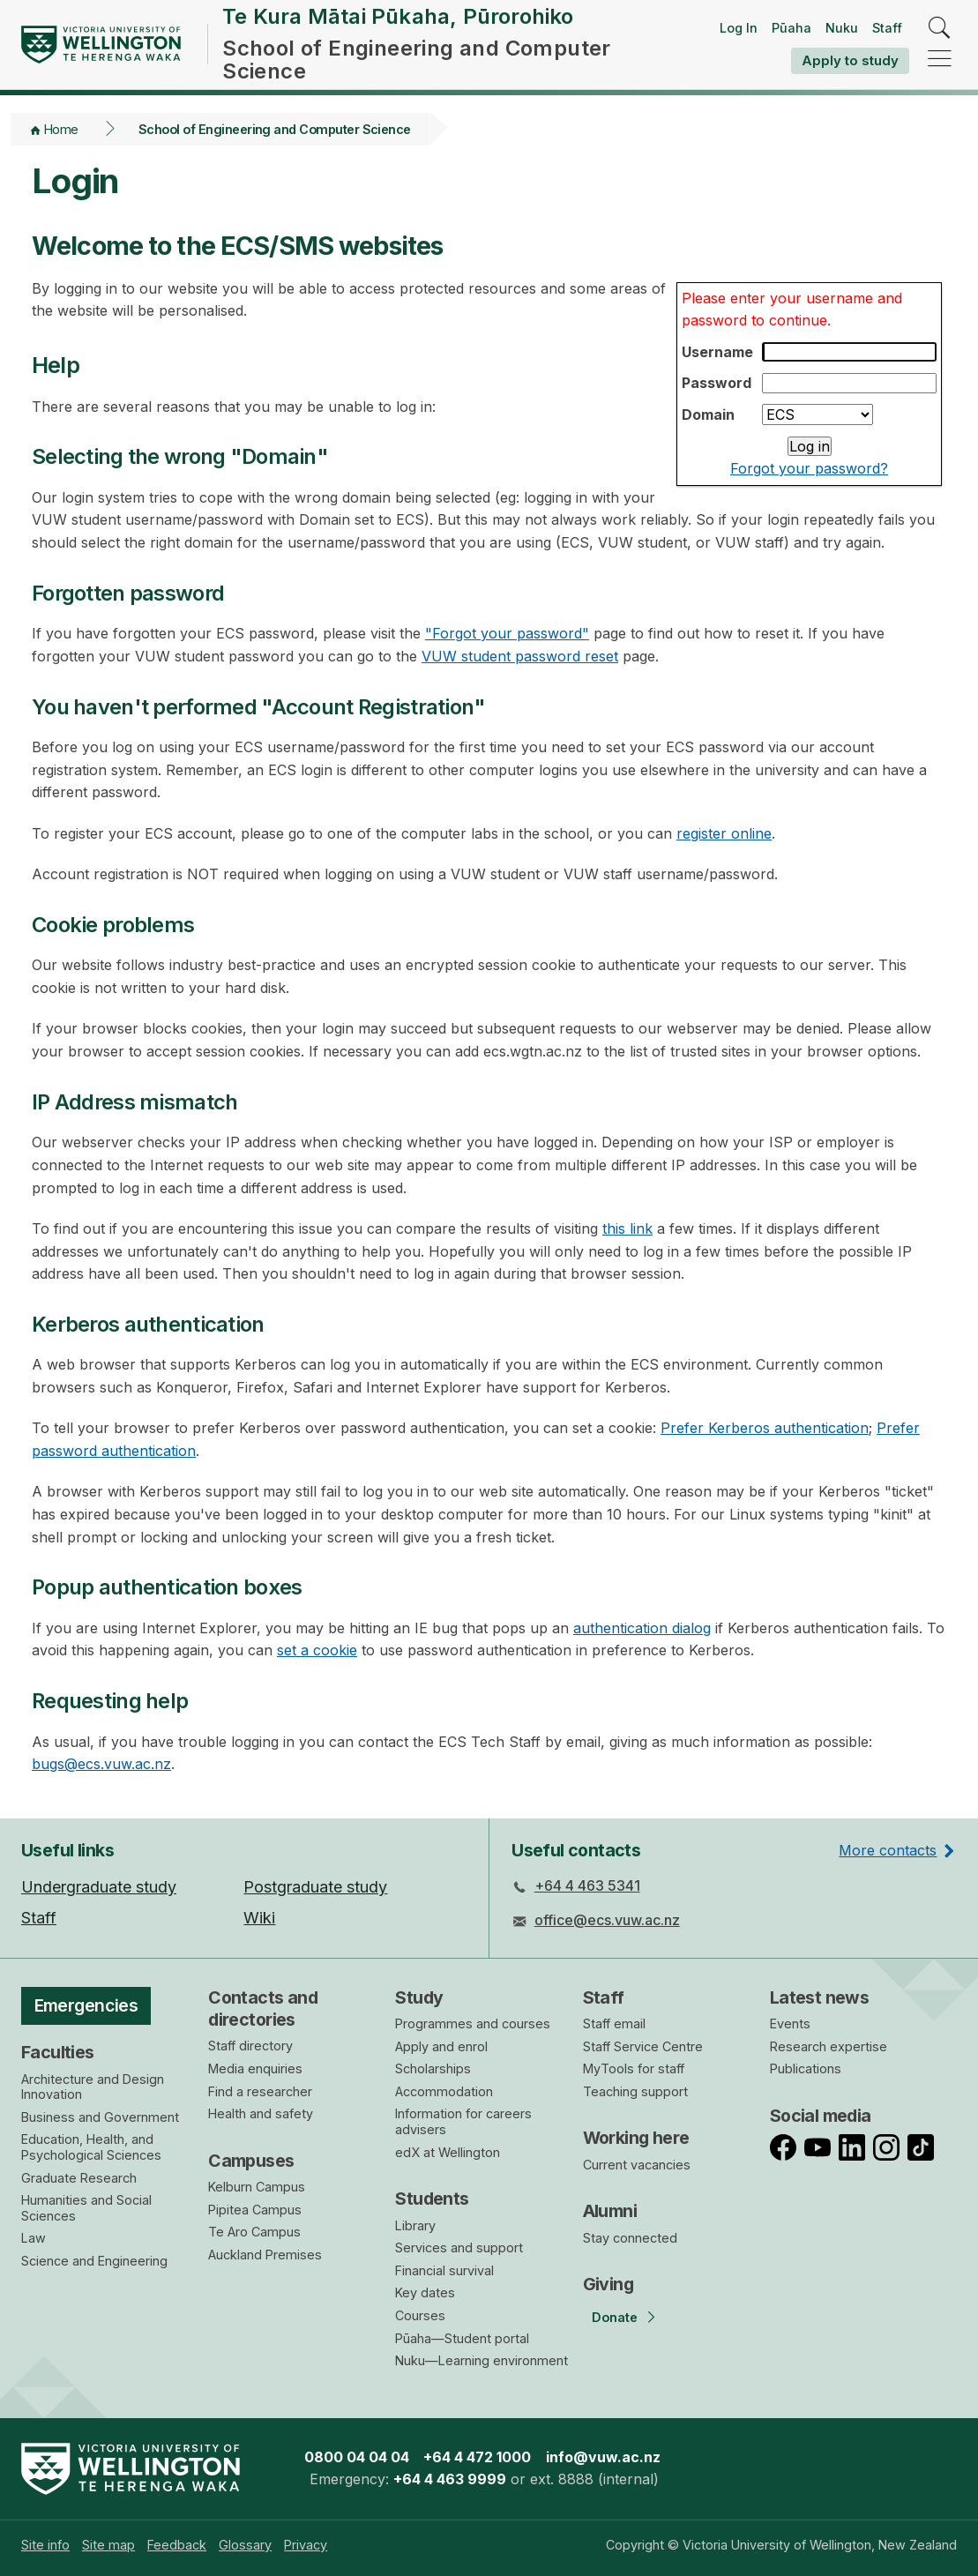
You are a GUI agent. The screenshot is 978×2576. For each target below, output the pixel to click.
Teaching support (635, 2091)
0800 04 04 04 (356, 2457)
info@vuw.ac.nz (603, 2457)
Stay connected (630, 2237)
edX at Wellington (447, 2152)
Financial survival (444, 2270)
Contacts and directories (262, 2008)
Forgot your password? (809, 468)
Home (61, 129)
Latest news (820, 1997)
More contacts (888, 1850)
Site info (45, 2544)
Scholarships (433, 2068)
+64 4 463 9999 (449, 2479)
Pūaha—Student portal (462, 2338)
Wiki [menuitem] (259, 1917)
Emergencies (86, 2005)
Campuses (251, 2160)
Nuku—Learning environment (481, 2360)
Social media (820, 2115)
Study (419, 1997)
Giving (608, 2284)
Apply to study (850, 60)
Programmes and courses (472, 2023)
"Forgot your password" (507, 633)
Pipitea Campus (255, 2209)
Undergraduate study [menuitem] (98, 1887)
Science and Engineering (94, 2260)
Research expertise (828, 2046)
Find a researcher (260, 2091)
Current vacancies (637, 2164)
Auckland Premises (265, 2254)
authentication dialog (642, 1628)
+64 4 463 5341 (587, 1885)
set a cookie (317, 1650)
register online (724, 833)
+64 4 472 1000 (477, 2457)
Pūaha (791, 27)
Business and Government (100, 2116)
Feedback (176, 2544)
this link (627, 1228)
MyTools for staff (633, 2068)
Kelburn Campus (256, 2186)
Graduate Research (79, 2177)
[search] (939, 28)
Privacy (305, 2544)
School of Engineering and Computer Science (274, 129)
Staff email (614, 2023)
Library (415, 2225)
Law (33, 2237)
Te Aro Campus (254, 2231)
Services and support (459, 2247)
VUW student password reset (520, 656)
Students (431, 2198)
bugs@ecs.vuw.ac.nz (101, 1764)
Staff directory (250, 2045)
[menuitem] (45, 2545)
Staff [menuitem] (38, 1917)
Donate (615, 2317)
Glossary (245, 2544)
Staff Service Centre (643, 2046)
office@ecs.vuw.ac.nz (607, 1920)
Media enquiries (255, 2068)
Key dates (425, 2292)
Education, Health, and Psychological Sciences (91, 2147)
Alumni (610, 2210)
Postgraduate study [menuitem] (315, 1887)
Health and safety (260, 2113)
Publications (805, 2068)
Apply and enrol (441, 2046)
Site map (108, 2544)
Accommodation (444, 2091)
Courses (420, 2315)
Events (790, 2023)
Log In (739, 27)
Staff (887, 27)
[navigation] (939, 59)
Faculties (57, 2052)
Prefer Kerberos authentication (765, 1428)
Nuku (841, 27)
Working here (636, 2137)
